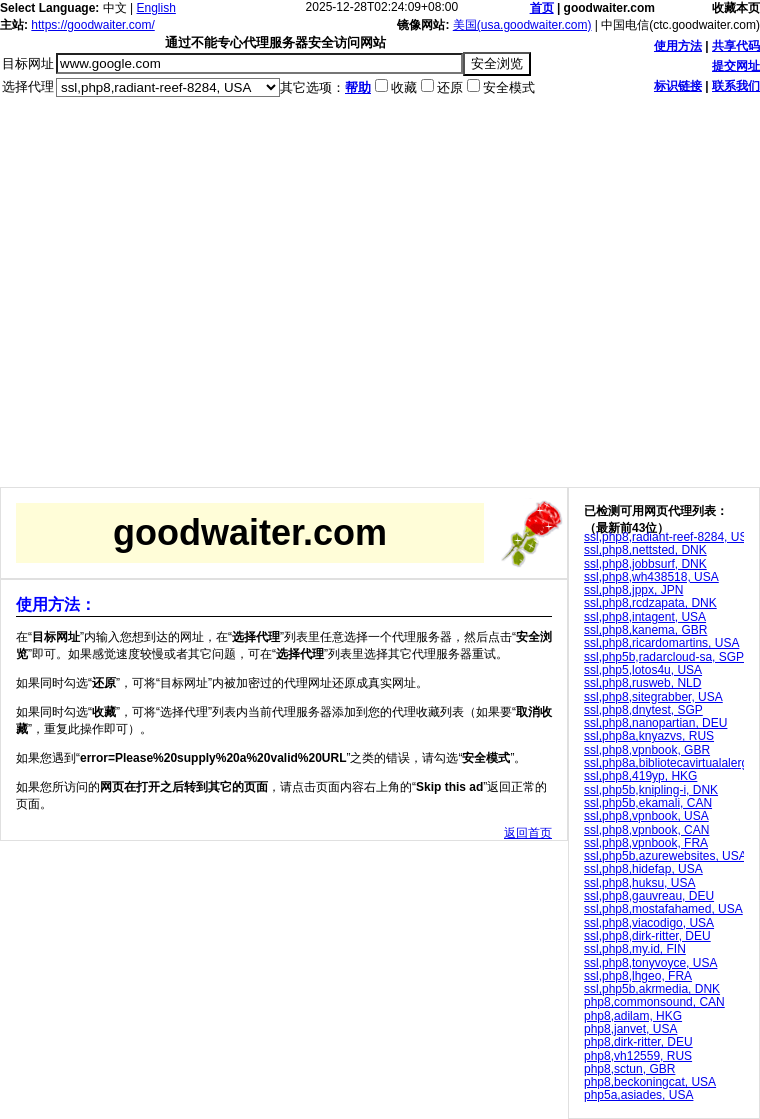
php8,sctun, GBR (629, 1069)
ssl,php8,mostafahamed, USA (663, 909)
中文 (115, 8)
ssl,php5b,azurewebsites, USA (665, 856)
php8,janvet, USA (630, 1029)
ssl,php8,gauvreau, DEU (649, 896)
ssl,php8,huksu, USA (639, 883)
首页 (542, 8)
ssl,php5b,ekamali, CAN (648, 803)
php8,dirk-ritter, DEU (638, 1042)
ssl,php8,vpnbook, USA (646, 816)
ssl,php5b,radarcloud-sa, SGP (664, 657)
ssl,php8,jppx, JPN (633, 590)
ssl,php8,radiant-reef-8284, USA (669, 537)
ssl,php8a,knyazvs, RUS (649, 736)
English (156, 8)
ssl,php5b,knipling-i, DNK (651, 790)
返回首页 (528, 833)
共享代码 (736, 46)
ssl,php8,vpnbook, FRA (646, 843)
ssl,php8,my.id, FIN (635, 949)
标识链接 (678, 86)
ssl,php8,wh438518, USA (651, 577)
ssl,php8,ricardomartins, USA (661, 643)
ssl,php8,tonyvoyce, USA (650, 963)
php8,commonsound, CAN (654, 1002)
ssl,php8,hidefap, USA (643, 869)
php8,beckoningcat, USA (650, 1082)
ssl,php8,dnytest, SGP (643, 710)
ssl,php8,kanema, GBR (645, 630)
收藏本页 (736, 8)
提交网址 (736, 66)
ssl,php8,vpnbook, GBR (647, 750)
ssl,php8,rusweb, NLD (642, 683)
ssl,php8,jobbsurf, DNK (645, 564)
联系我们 (736, 86)
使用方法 (678, 46)
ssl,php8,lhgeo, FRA (638, 976)
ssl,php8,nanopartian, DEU (655, 723)
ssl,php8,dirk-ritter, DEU (647, 936)
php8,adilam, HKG (633, 1016)
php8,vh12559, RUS (638, 1056)
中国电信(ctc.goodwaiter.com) (680, 25)
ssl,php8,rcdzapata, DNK (650, 603)
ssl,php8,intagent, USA (645, 617)
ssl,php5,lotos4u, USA (643, 670)
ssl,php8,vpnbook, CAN (646, 830)
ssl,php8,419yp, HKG (640, 776)
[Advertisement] (187, 299)
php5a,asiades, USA (638, 1095)
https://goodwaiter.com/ (92, 25)
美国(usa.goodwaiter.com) (522, 25)
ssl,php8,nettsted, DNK (645, 550)
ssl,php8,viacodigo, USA (649, 923)
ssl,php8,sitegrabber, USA (653, 697)
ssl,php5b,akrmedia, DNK (652, 989)
